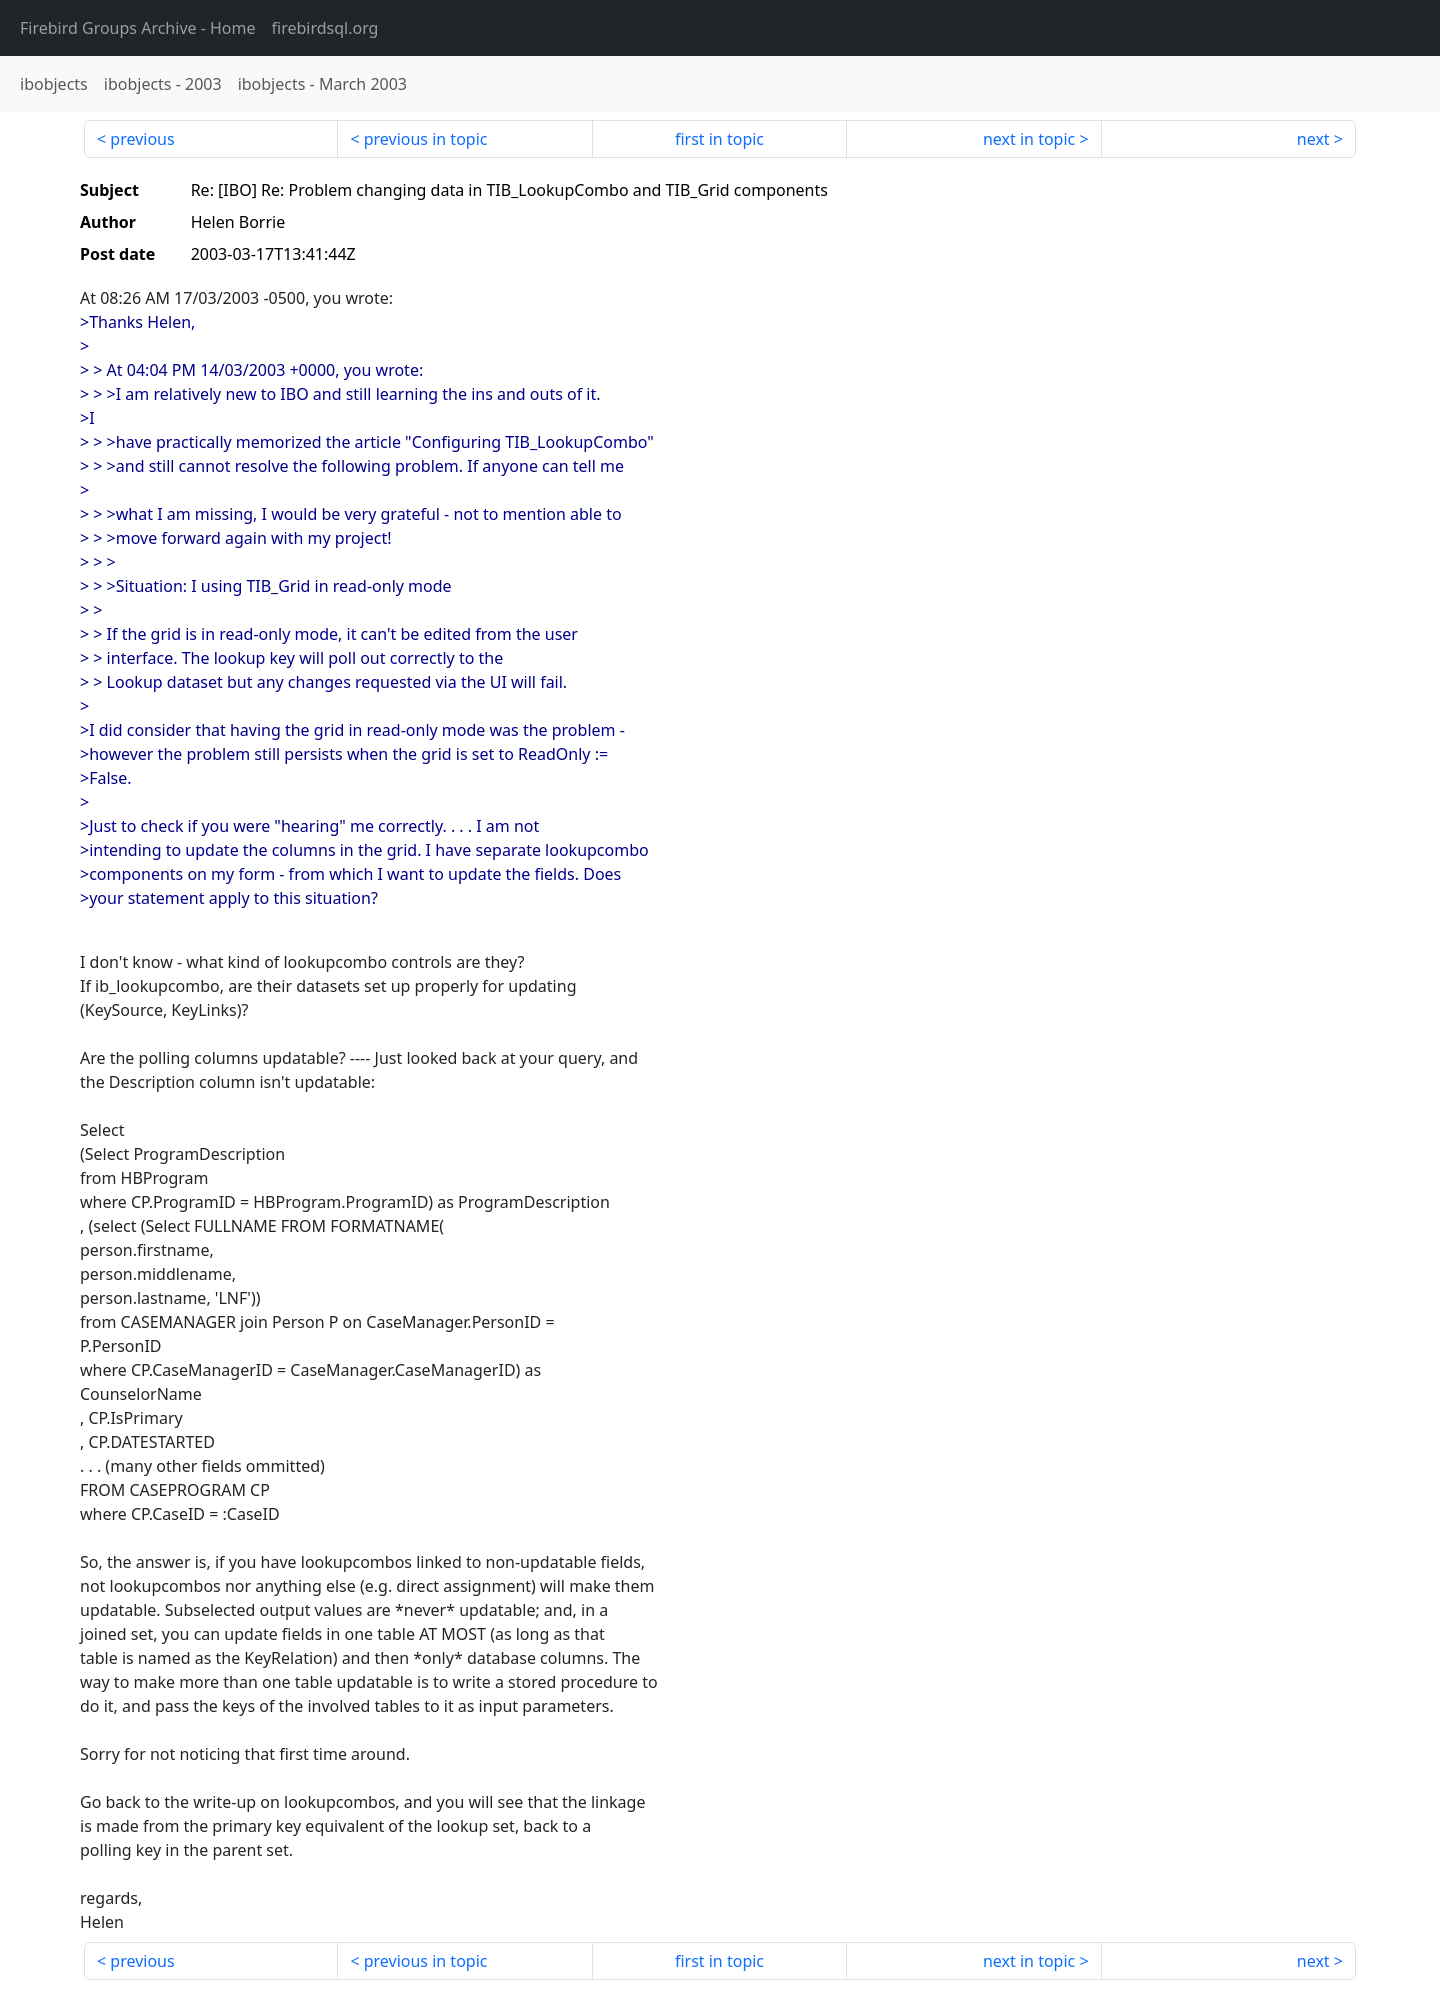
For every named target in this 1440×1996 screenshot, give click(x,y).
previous (142, 139)
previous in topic (426, 139)
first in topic (719, 139)
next (1313, 139)
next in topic (1029, 139)
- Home (138, 28)
